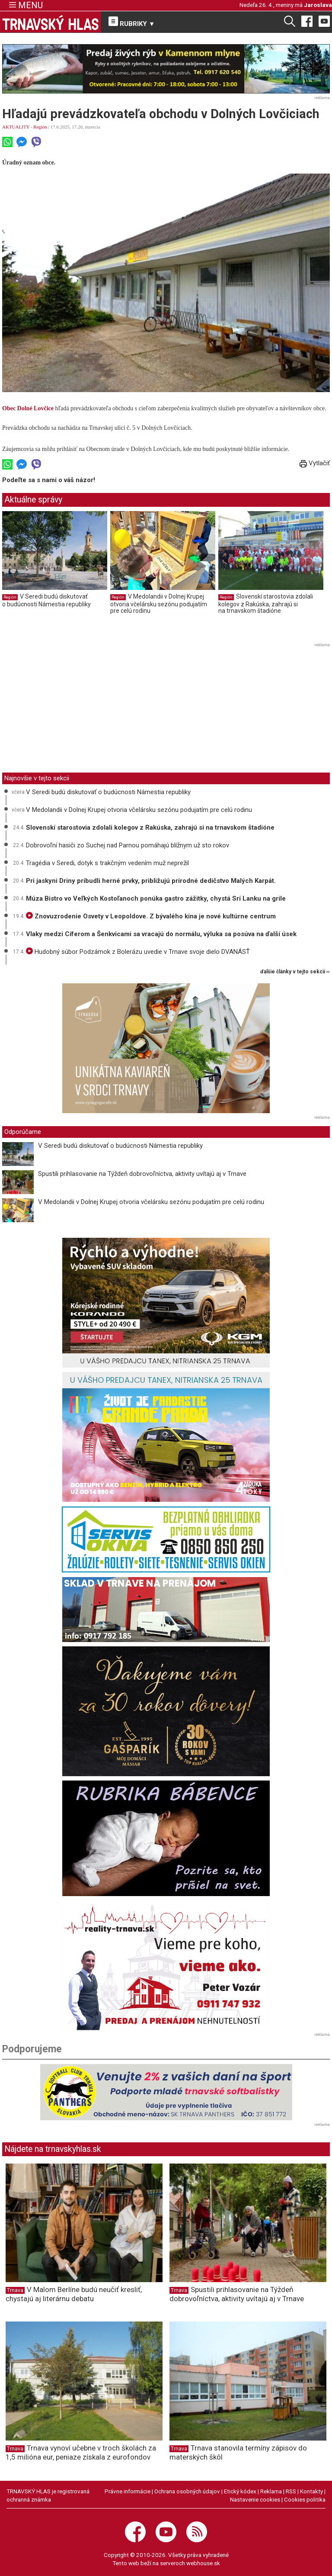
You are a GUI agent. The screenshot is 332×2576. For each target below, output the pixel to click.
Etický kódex (240, 2491)
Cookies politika (305, 2499)
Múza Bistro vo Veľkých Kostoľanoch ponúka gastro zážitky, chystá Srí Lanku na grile (156, 898)
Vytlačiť (315, 463)
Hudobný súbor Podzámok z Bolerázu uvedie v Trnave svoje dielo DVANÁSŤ (138, 952)
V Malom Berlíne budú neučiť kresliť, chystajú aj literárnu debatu (74, 2294)
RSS (291, 2491)
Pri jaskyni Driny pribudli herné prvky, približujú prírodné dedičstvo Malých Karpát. (151, 881)
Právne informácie (127, 2491)
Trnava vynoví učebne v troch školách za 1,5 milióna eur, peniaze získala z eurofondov (81, 2452)
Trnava (15, 2290)
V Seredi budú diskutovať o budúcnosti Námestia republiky (46, 600)
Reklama (271, 2491)
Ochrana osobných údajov (187, 2491)
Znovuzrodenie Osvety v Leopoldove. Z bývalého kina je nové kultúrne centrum (151, 916)
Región (40, 126)
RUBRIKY (132, 22)
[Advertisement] (74, 710)
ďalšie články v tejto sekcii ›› (295, 972)
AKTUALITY (15, 126)
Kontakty (311, 2491)
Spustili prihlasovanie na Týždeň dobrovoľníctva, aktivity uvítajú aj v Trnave (142, 1174)
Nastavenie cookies (255, 2499)
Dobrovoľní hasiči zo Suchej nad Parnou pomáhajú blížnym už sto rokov (127, 845)
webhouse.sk (203, 2563)
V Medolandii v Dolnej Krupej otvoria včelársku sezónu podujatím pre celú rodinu (158, 603)
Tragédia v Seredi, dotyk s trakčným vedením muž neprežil (107, 863)
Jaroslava (318, 4)
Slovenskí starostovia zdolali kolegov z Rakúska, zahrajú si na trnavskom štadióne (265, 603)
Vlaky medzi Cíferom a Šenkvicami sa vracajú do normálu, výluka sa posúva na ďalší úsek (161, 934)
